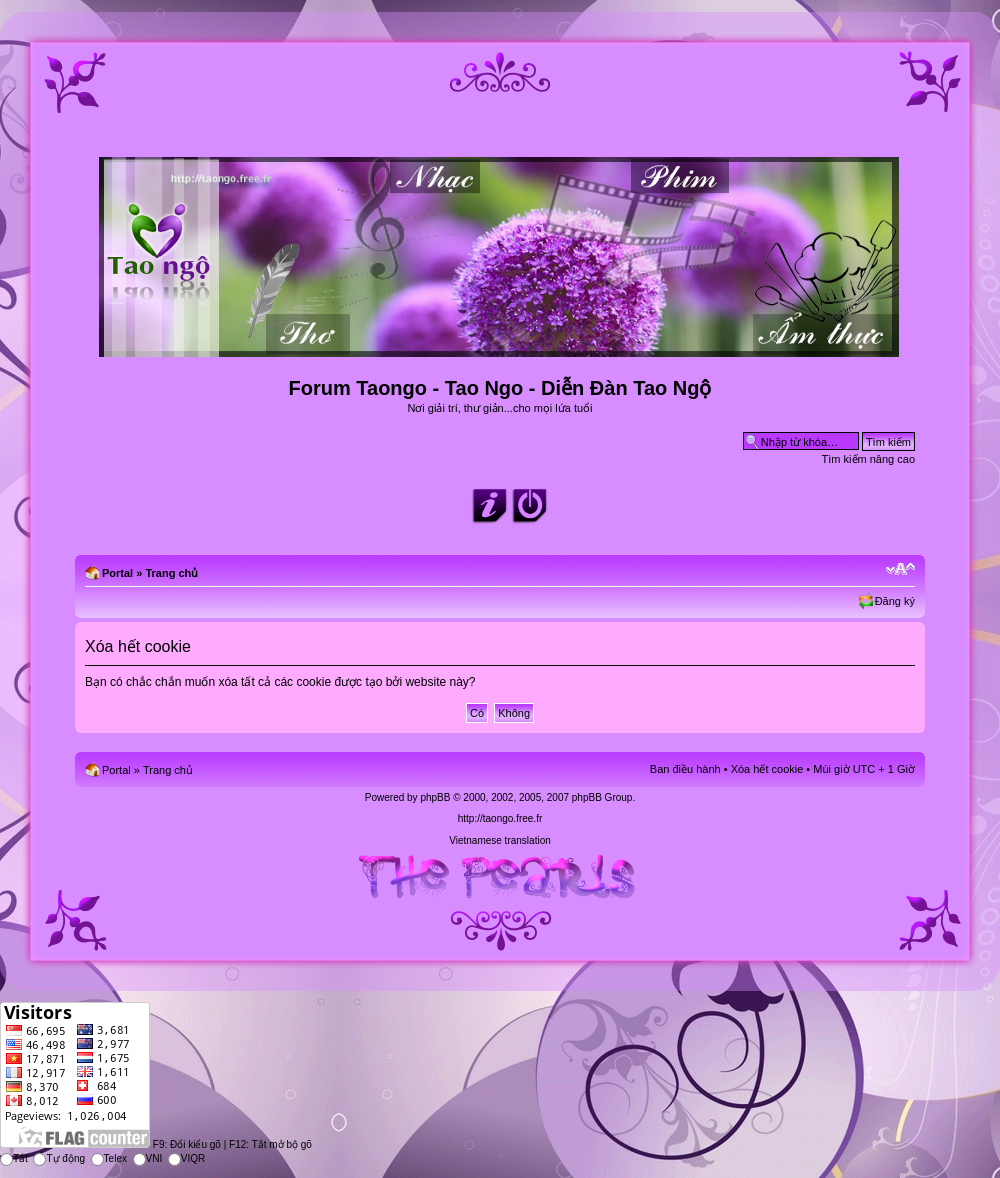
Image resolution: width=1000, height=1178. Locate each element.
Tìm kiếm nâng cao (868, 459)
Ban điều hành (685, 769)
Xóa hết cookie (767, 769)
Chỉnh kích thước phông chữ (900, 569)
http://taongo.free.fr (500, 818)
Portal (117, 573)
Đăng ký (895, 601)
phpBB (435, 797)
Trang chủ (171, 573)
